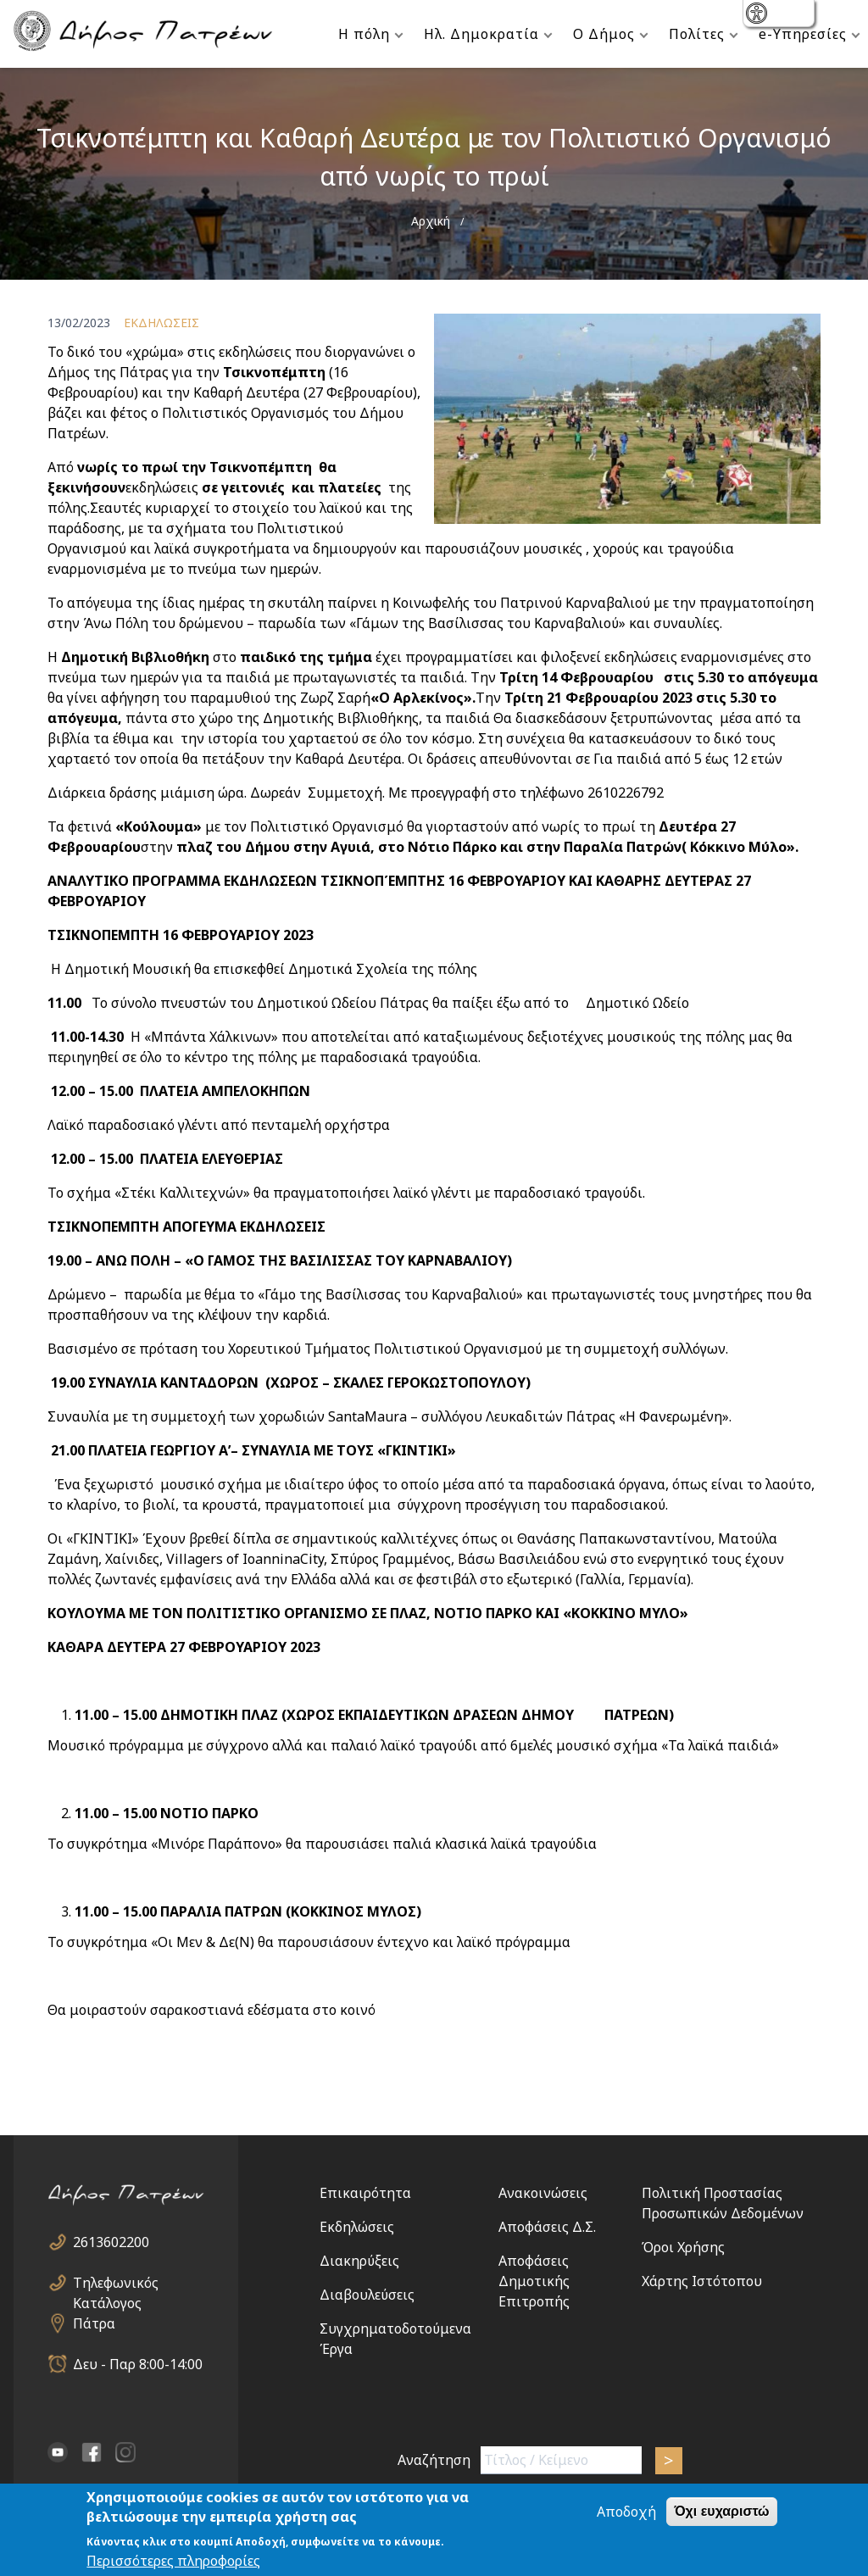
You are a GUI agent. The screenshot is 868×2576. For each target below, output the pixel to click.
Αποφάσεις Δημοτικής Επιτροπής (534, 2281)
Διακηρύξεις (359, 2260)
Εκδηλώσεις (357, 2226)
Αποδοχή (626, 2513)
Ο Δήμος (604, 34)
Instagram (125, 2452)
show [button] (758, 15)
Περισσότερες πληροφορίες (173, 2561)
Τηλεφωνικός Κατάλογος (116, 2283)
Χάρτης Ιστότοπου (702, 2281)
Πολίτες (697, 34)
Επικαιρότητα (365, 2193)
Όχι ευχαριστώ (721, 2513)
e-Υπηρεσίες (803, 34)
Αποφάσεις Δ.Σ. (547, 2226)
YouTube (57, 2452)
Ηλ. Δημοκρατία (481, 34)
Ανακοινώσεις (542, 2193)
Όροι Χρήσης (683, 2247)
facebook (91, 2452)
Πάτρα (94, 2323)
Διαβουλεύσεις (367, 2294)
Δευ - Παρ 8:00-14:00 (138, 2364)
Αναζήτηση (434, 2460)
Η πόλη (364, 34)
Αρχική (430, 221)
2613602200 (111, 2242)
